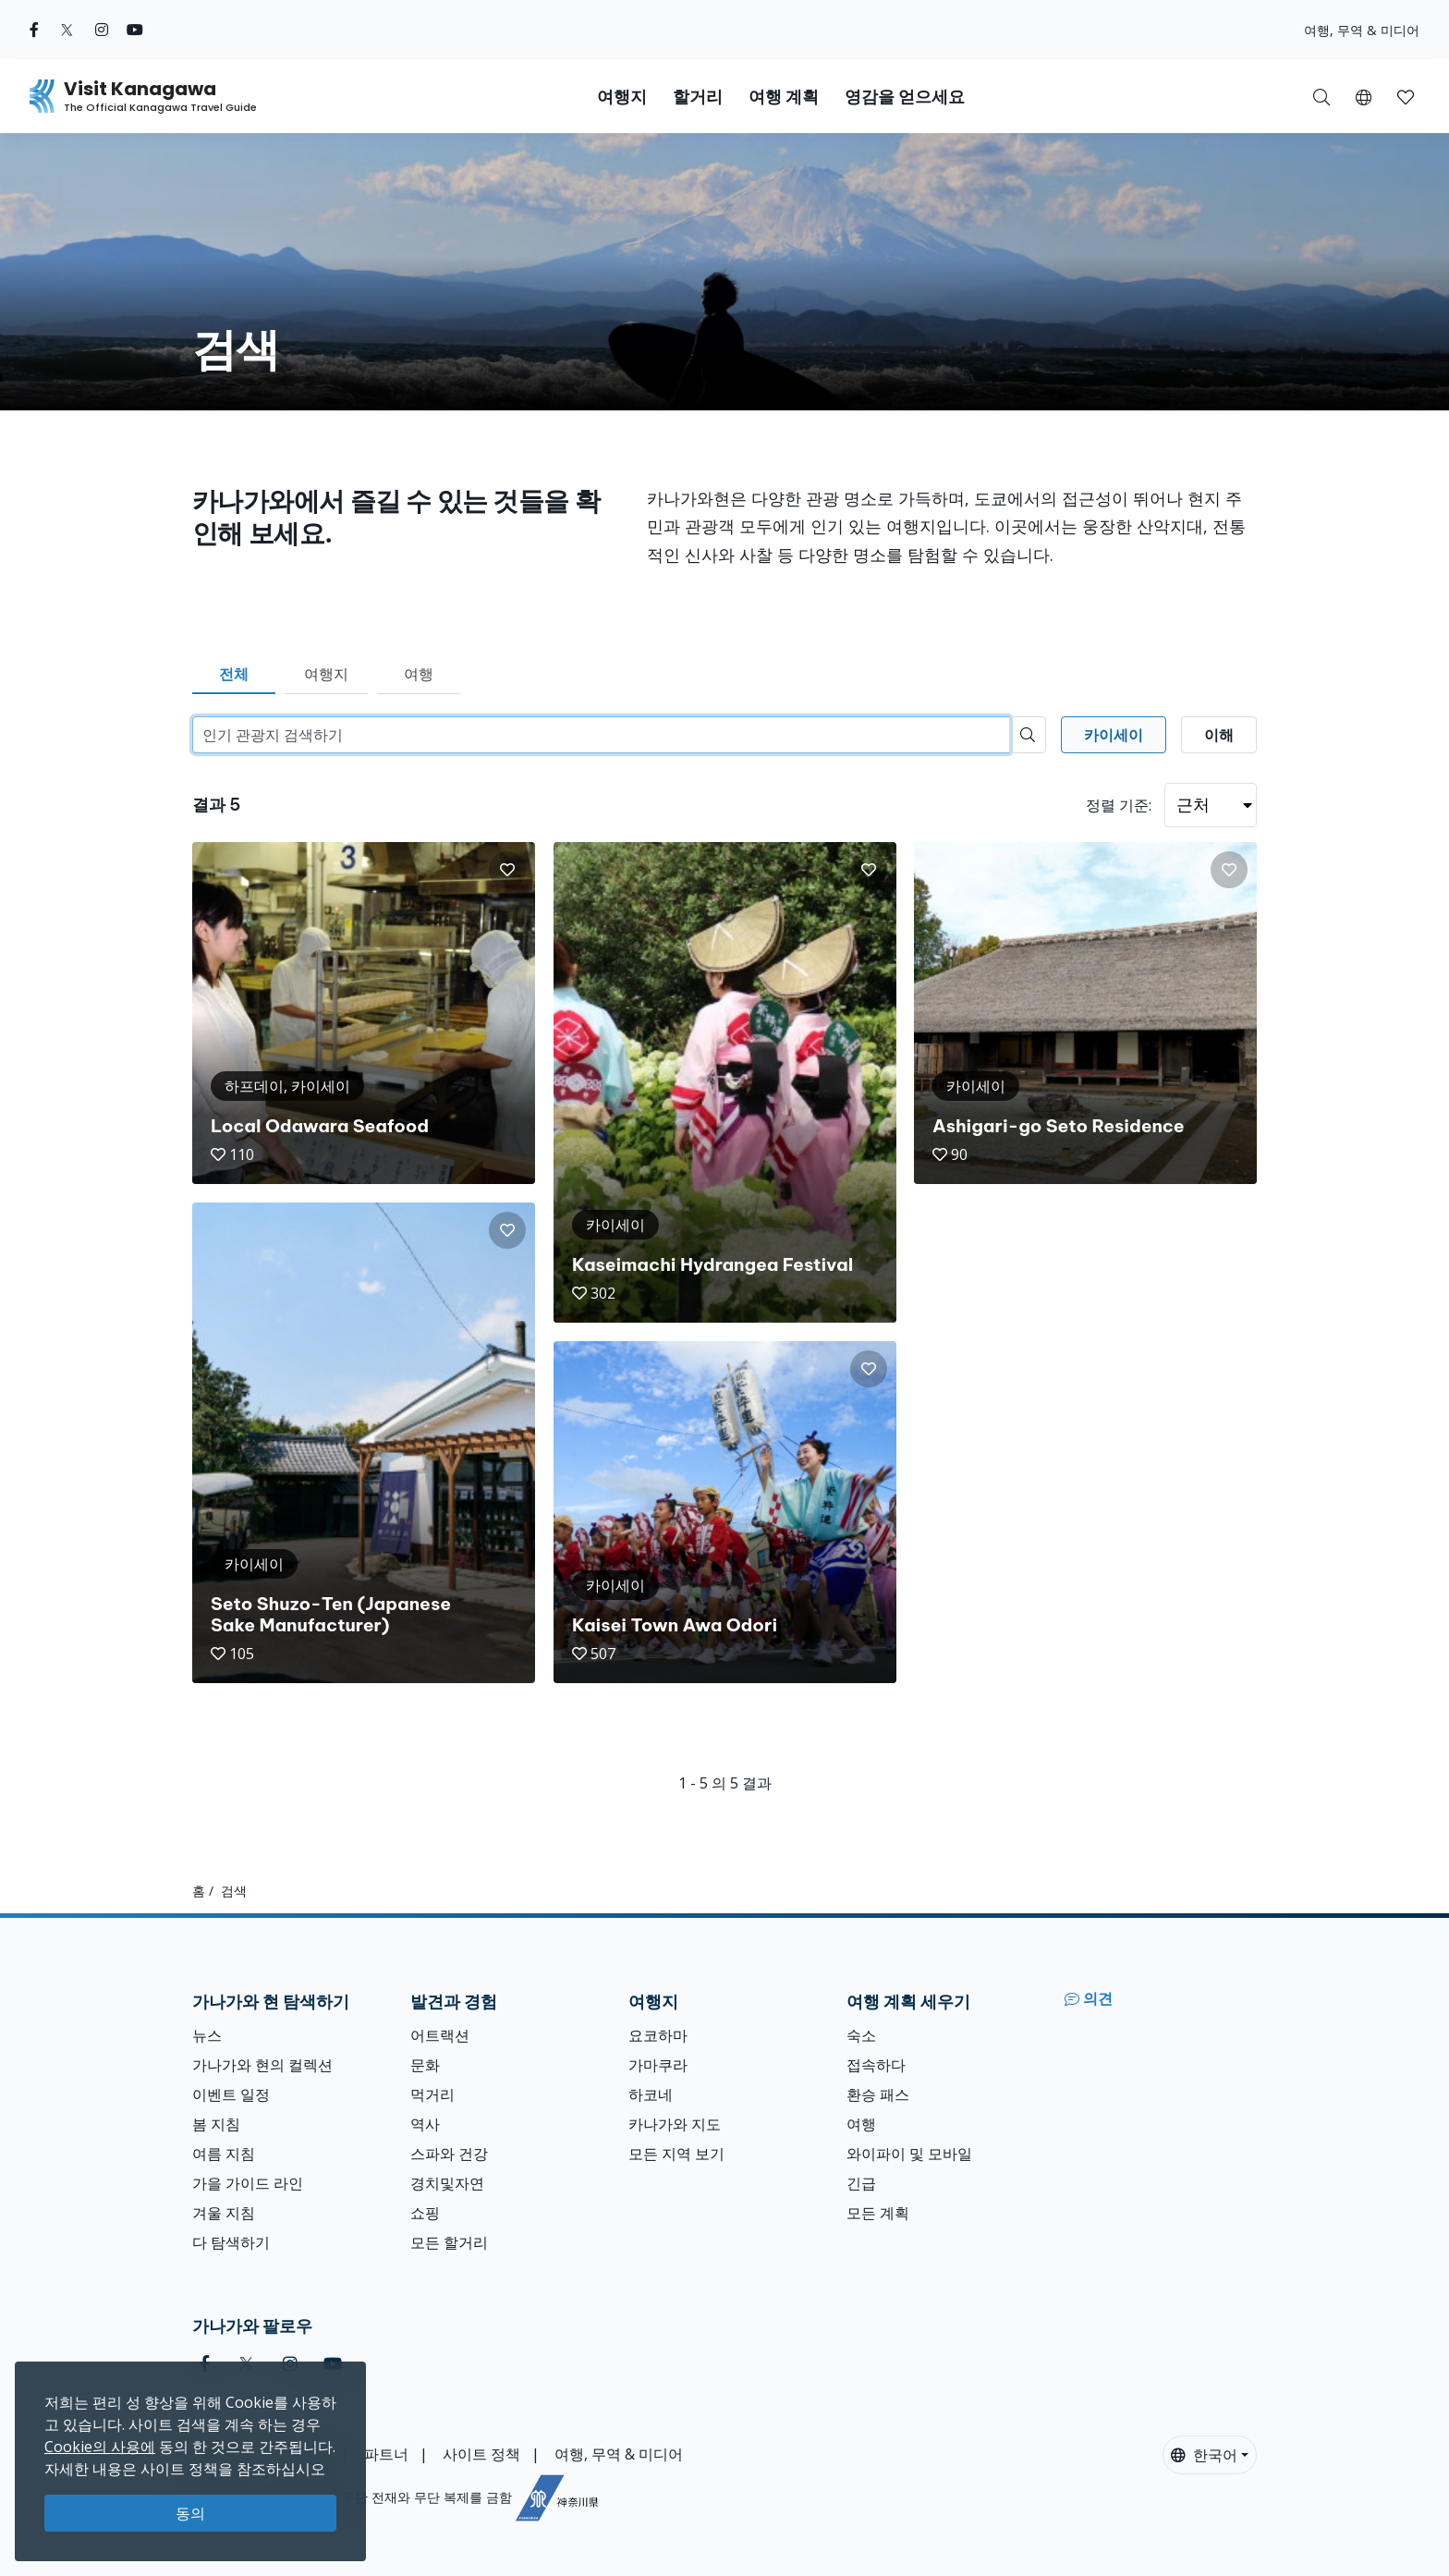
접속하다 (876, 2065)
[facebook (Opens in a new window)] (34, 29)
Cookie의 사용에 (99, 2446)
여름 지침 (223, 2153)
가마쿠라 (658, 2065)
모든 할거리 (449, 2242)
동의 (190, 2513)
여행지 (326, 674)
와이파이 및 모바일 (909, 2153)
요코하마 (658, 2035)
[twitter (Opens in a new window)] (67, 29)
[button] (1363, 96)
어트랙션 (439, 2035)
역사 (425, 2124)
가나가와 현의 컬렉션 (262, 2065)
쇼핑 (425, 2213)
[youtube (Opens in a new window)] (135, 29)
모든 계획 (877, 2213)
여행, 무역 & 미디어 (1361, 30)
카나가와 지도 (674, 2124)
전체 (234, 674)
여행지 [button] (622, 96)
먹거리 (432, 2094)
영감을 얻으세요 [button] (905, 96)
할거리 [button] (698, 96)
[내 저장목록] (1405, 96)
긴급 (861, 2183)
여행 (418, 674)
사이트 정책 (481, 2454)
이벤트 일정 (231, 2094)
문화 (425, 2065)
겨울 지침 (223, 2213)
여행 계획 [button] (784, 96)
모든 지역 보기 (676, 2153)
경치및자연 (447, 2183)
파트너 (386, 2454)
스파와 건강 (449, 2153)
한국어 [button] (1204, 2455)
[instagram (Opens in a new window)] (101, 29)
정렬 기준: (1118, 805)
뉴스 (207, 2035)
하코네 (650, 2094)
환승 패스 (877, 2094)
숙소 (861, 2035)
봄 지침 (216, 2124)
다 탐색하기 (231, 2242)
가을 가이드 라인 (247, 2183)
